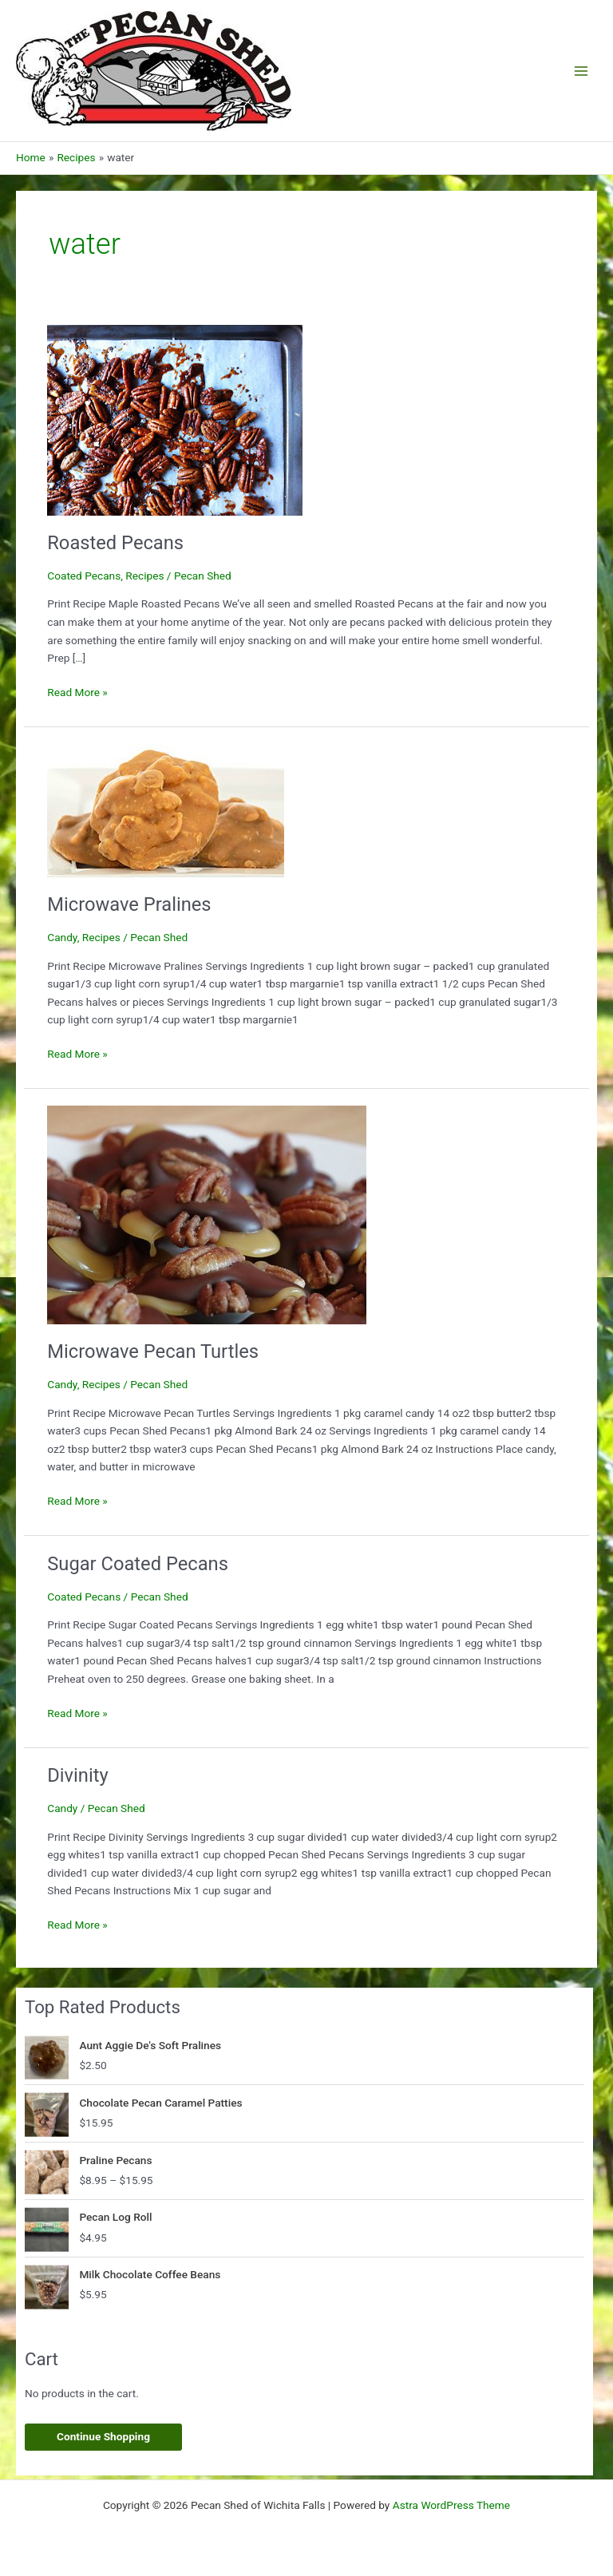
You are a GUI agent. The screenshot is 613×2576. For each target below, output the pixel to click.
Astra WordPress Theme (451, 2505)
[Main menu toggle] (581, 70)
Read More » (77, 692)
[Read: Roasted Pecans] (175, 419)
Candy (62, 937)
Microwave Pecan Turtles (153, 1351)
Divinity (77, 1775)
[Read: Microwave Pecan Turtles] (206, 1213)
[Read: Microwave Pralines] (165, 809)
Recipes (144, 575)
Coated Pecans (84, 575)
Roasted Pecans (115, 543)
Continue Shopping (103, 2436)
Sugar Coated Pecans (137, 1564)
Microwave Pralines (129, 904)
